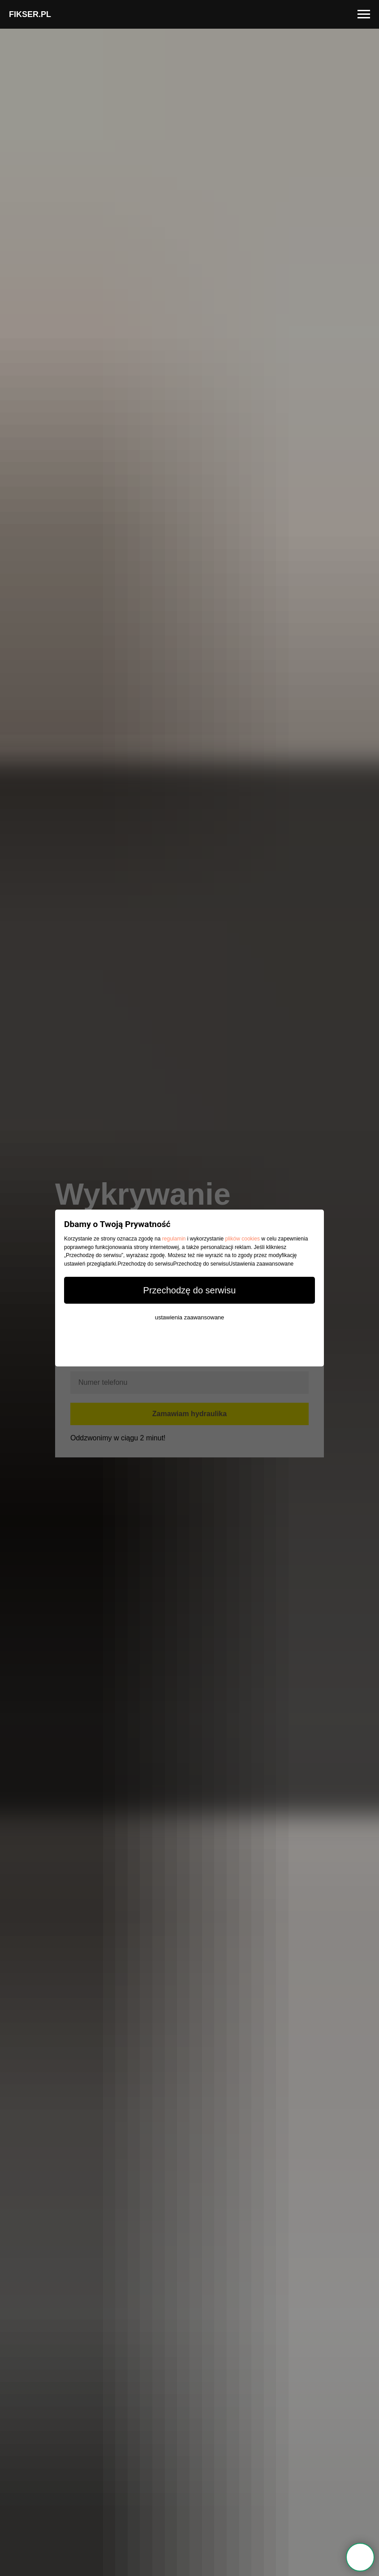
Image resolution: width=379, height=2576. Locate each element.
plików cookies (242, 1239)
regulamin (174, 1239)
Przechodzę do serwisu (189, 1290)
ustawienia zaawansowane (189, 1317)
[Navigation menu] (363, 14)
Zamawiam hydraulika (189, 1414)
